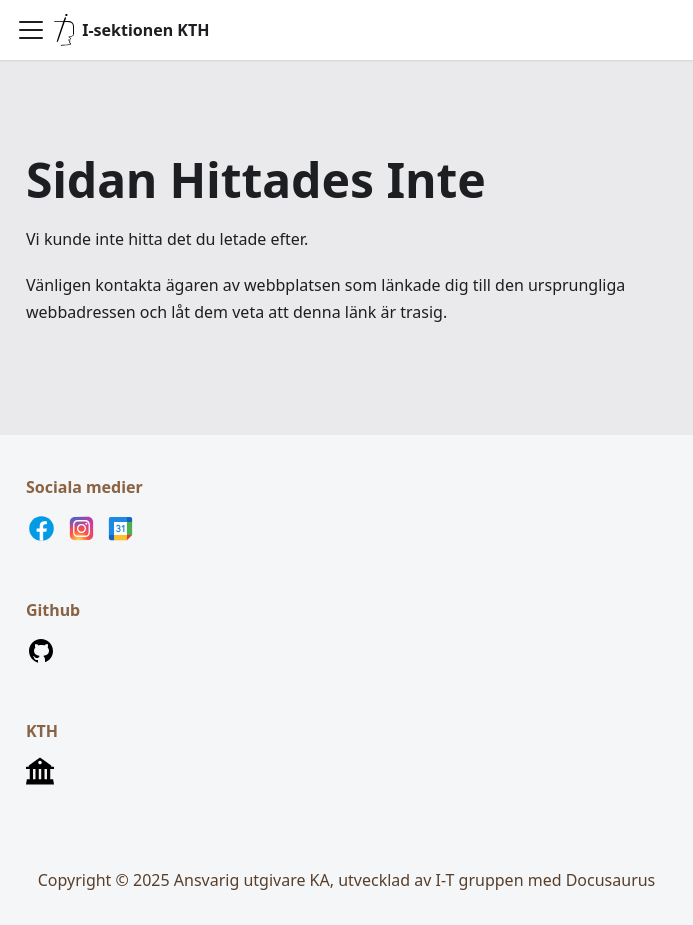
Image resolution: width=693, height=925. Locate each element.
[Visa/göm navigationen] (31, 30)
